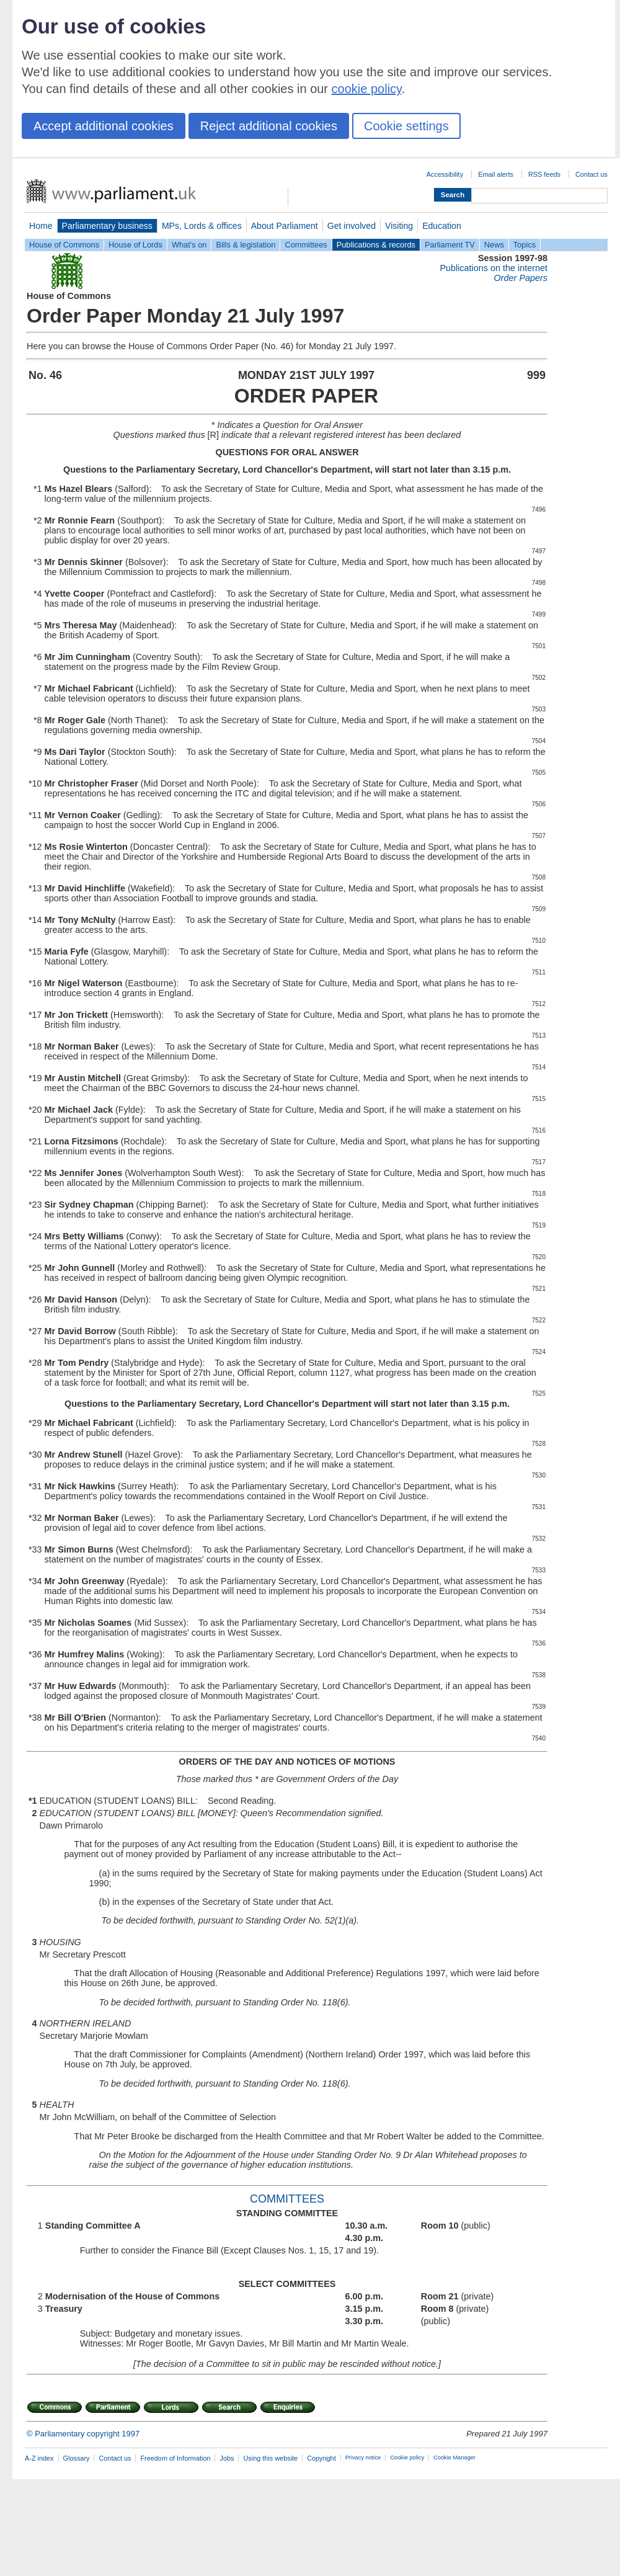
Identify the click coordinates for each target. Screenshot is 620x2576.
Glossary (76, 2458)
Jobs (226, 2458)
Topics (524, 244)
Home (41, 226)
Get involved (351, 226)
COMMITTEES (287, 2199)
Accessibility (445, 174)
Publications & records (376, 244)
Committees (306, 244)
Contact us (591, 174)
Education (441, 226)
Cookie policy (407, 2457)
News (494, 244)
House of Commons (64, 244)
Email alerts (495, 174)
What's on (189, 244)
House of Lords (135, 244)
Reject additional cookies (268, 126)
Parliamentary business (107, 226)
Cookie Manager (454, 2457)
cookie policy (367, 89)
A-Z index (39, 2458)
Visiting (399, 226)
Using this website (270, 2458)
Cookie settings (406, 126)
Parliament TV (450, 244)
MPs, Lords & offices (202, 226)
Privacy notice (363, 2457)
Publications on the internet (493, 268)
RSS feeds (544, 174)
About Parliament (284, 226)
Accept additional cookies (103, 126)
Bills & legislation (245, 244)
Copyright (321, 2458)
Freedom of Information (175, 2458)
